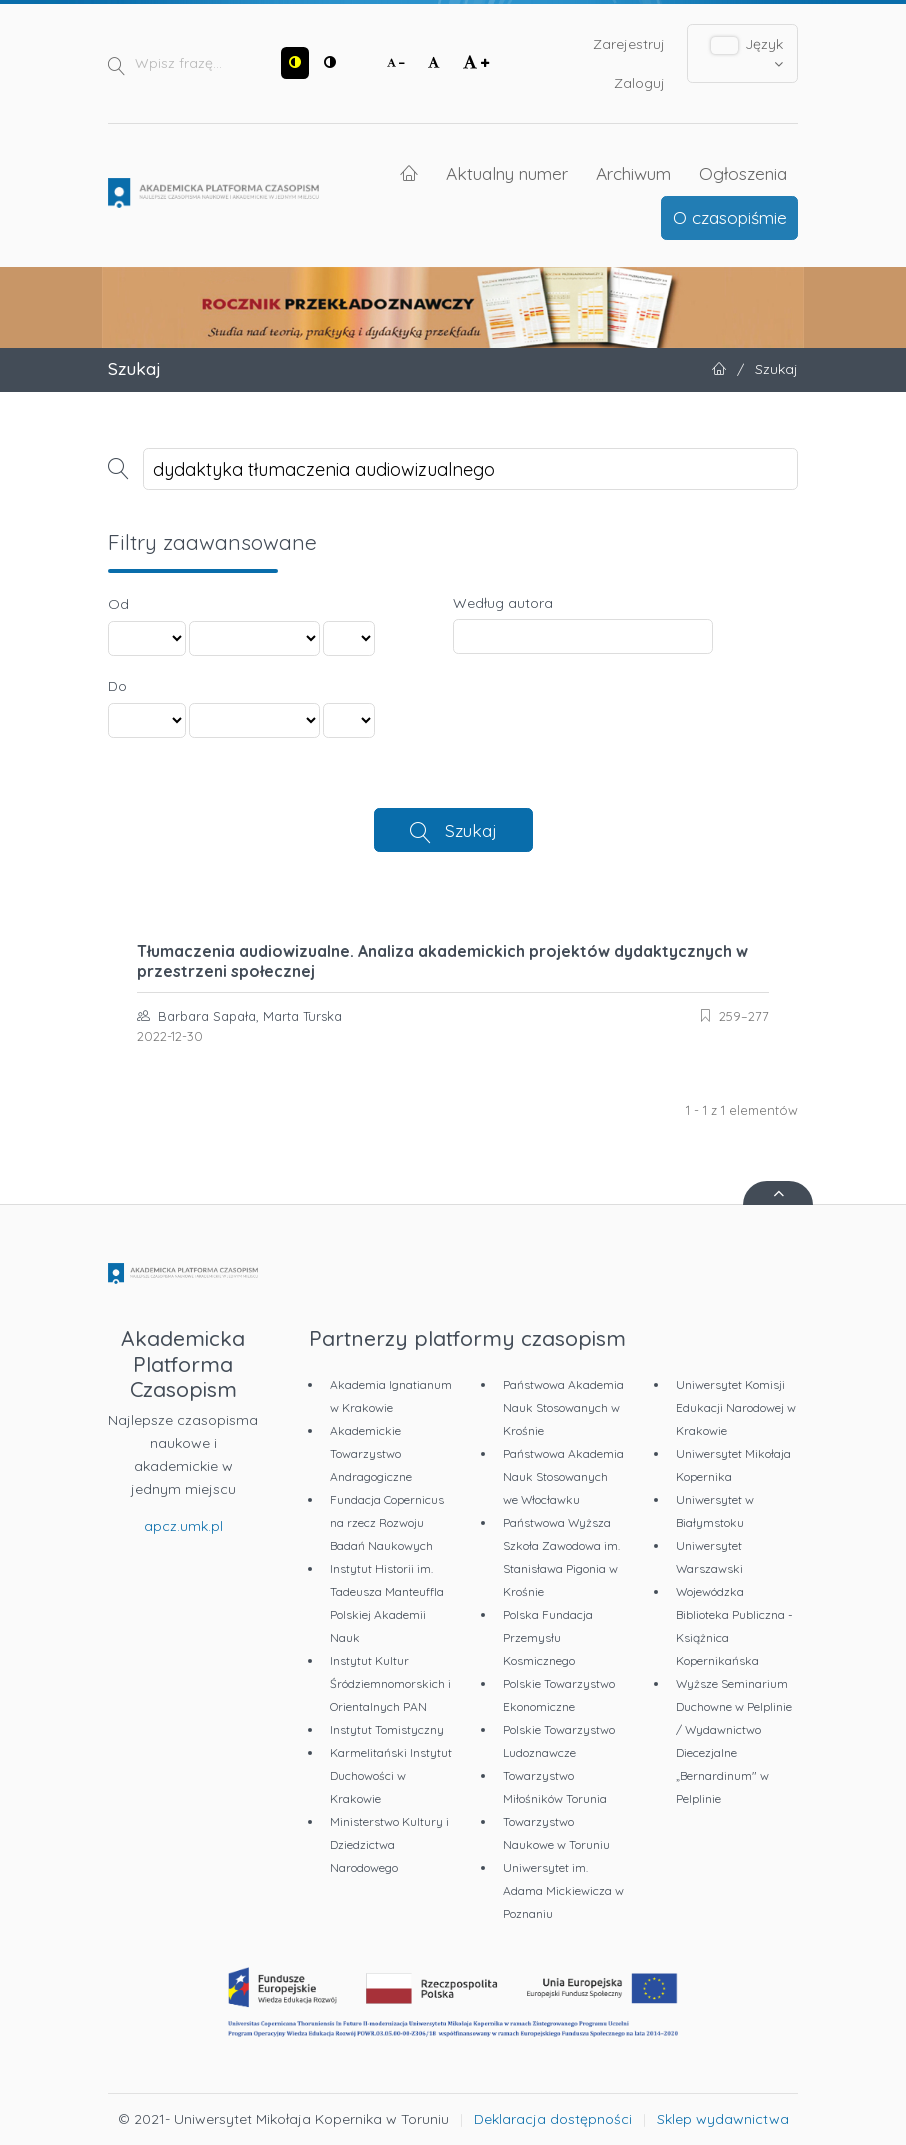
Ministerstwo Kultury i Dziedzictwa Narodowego (389, 1844)
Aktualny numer (507, 173)
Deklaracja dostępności (553, 2119)
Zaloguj (639, 83)
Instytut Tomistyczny (387, 1729)
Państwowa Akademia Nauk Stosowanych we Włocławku (563, 1476)
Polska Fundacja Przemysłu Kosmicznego (548, 1637)
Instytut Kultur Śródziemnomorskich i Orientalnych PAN (390, 1683)
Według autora (503, 603)
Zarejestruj (629, 44)
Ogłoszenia (743, 173)
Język (747, 53)
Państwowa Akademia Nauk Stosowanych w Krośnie (563, 1407)
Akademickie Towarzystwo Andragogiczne (371, 1453)
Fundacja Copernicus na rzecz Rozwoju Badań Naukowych (387, 1522)
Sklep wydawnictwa (723, 2119)
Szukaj (471, 830)
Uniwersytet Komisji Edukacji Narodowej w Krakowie (736, 1407)
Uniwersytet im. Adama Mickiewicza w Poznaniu (563, 1890)
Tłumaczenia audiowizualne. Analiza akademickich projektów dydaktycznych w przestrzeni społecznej (442, 961)
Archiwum (633, 173)
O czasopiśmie (730, 217)
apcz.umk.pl (183, 1526)
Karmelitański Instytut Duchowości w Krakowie (391, 1775)
